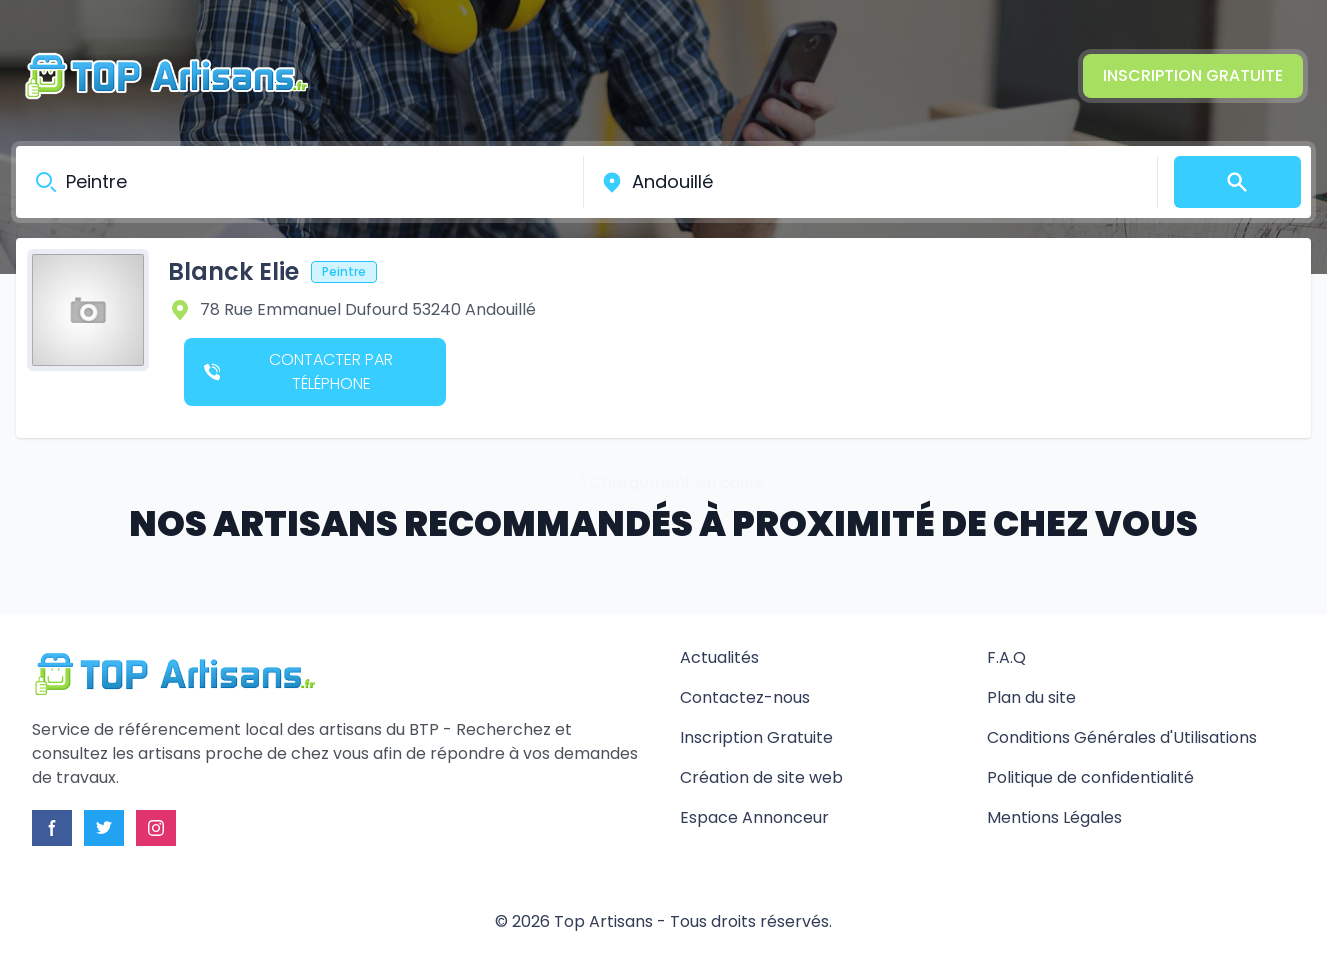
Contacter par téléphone (298, 371)
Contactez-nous (745, 697)
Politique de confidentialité (1090, 777)
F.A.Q (1006, 657)
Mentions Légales (1054, 817)
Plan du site (1031, 697)
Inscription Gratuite (1193, 75)
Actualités (719, 657)
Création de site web (761, 777)
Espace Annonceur (754, 817)
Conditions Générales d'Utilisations (1122, 737)
